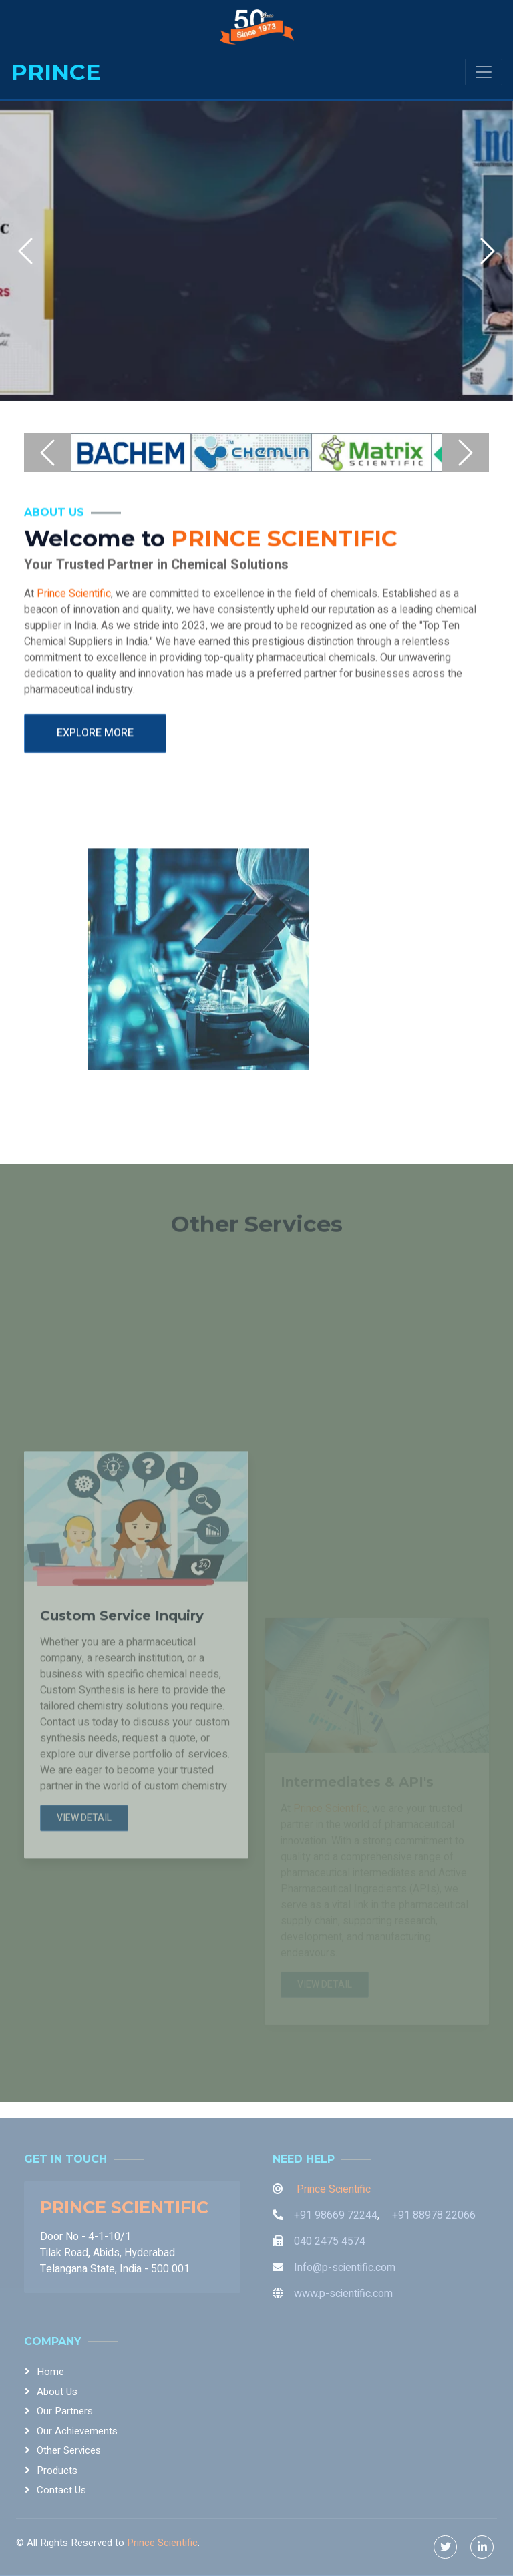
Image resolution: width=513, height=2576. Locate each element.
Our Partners (65, 2411)
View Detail (84, 1993)
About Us (57, 2391)
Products (57, 2470)
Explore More (95, 763)
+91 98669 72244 (335, 2215)
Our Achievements (77, 2431)
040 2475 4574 (329, 2241)
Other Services (69, 2450)
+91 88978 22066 (434, 2215)
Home (50, 2371)
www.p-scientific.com (343, 2294)
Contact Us (61, 2490)
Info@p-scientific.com (344, 2268)
